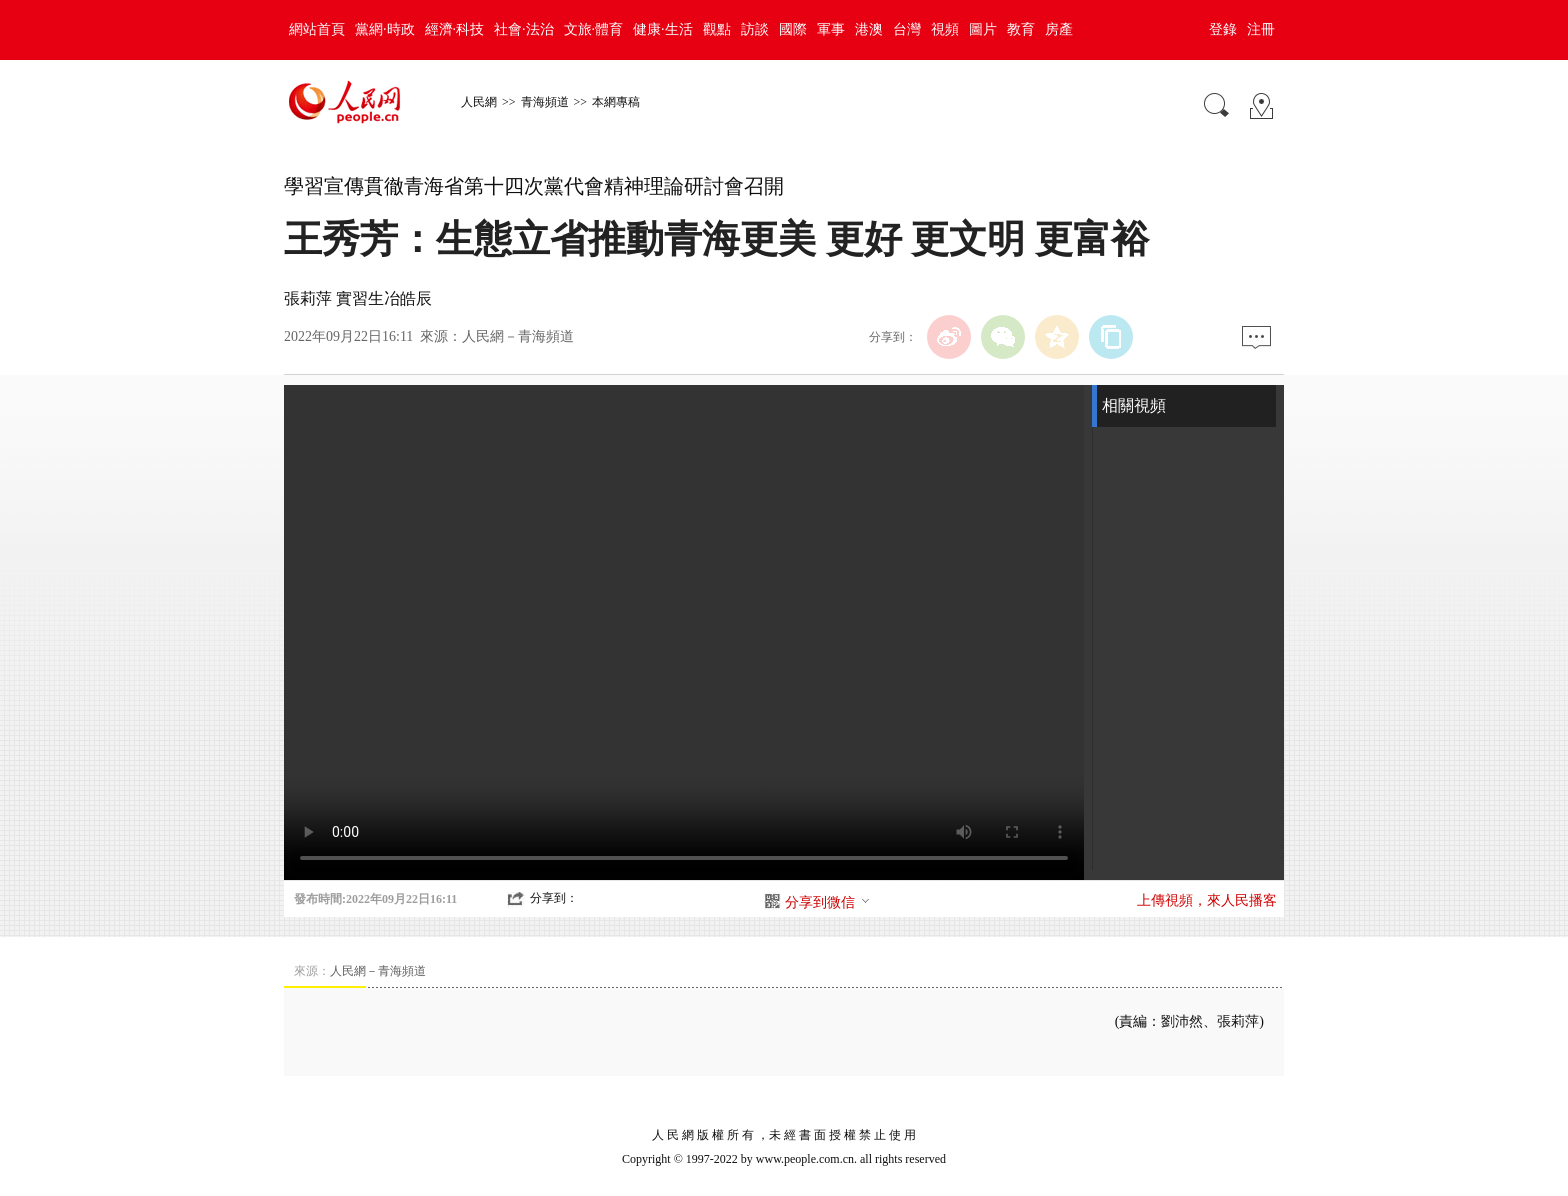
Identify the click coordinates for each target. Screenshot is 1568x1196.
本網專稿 (616, 102)
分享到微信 (828, 902)
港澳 (869, 29)
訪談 (755, 29)
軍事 (831, 29)
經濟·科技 (455, 29)
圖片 (983, 29)
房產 (1059, 29)
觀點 (717, 29)
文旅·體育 (594, 29)
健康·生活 (663, 29)
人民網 (479, 102)
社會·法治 (524, 29)
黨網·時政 (385, 29)
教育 (1021, 29)
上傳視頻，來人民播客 (1207, 900)
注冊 (1261, 29)
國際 (793, 29)
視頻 (945, 29)
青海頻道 (545, 102)
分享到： (554, 898)
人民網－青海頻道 (518, 336)
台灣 (907, 29)
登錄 (1223, 29)
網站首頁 (317, 29)
